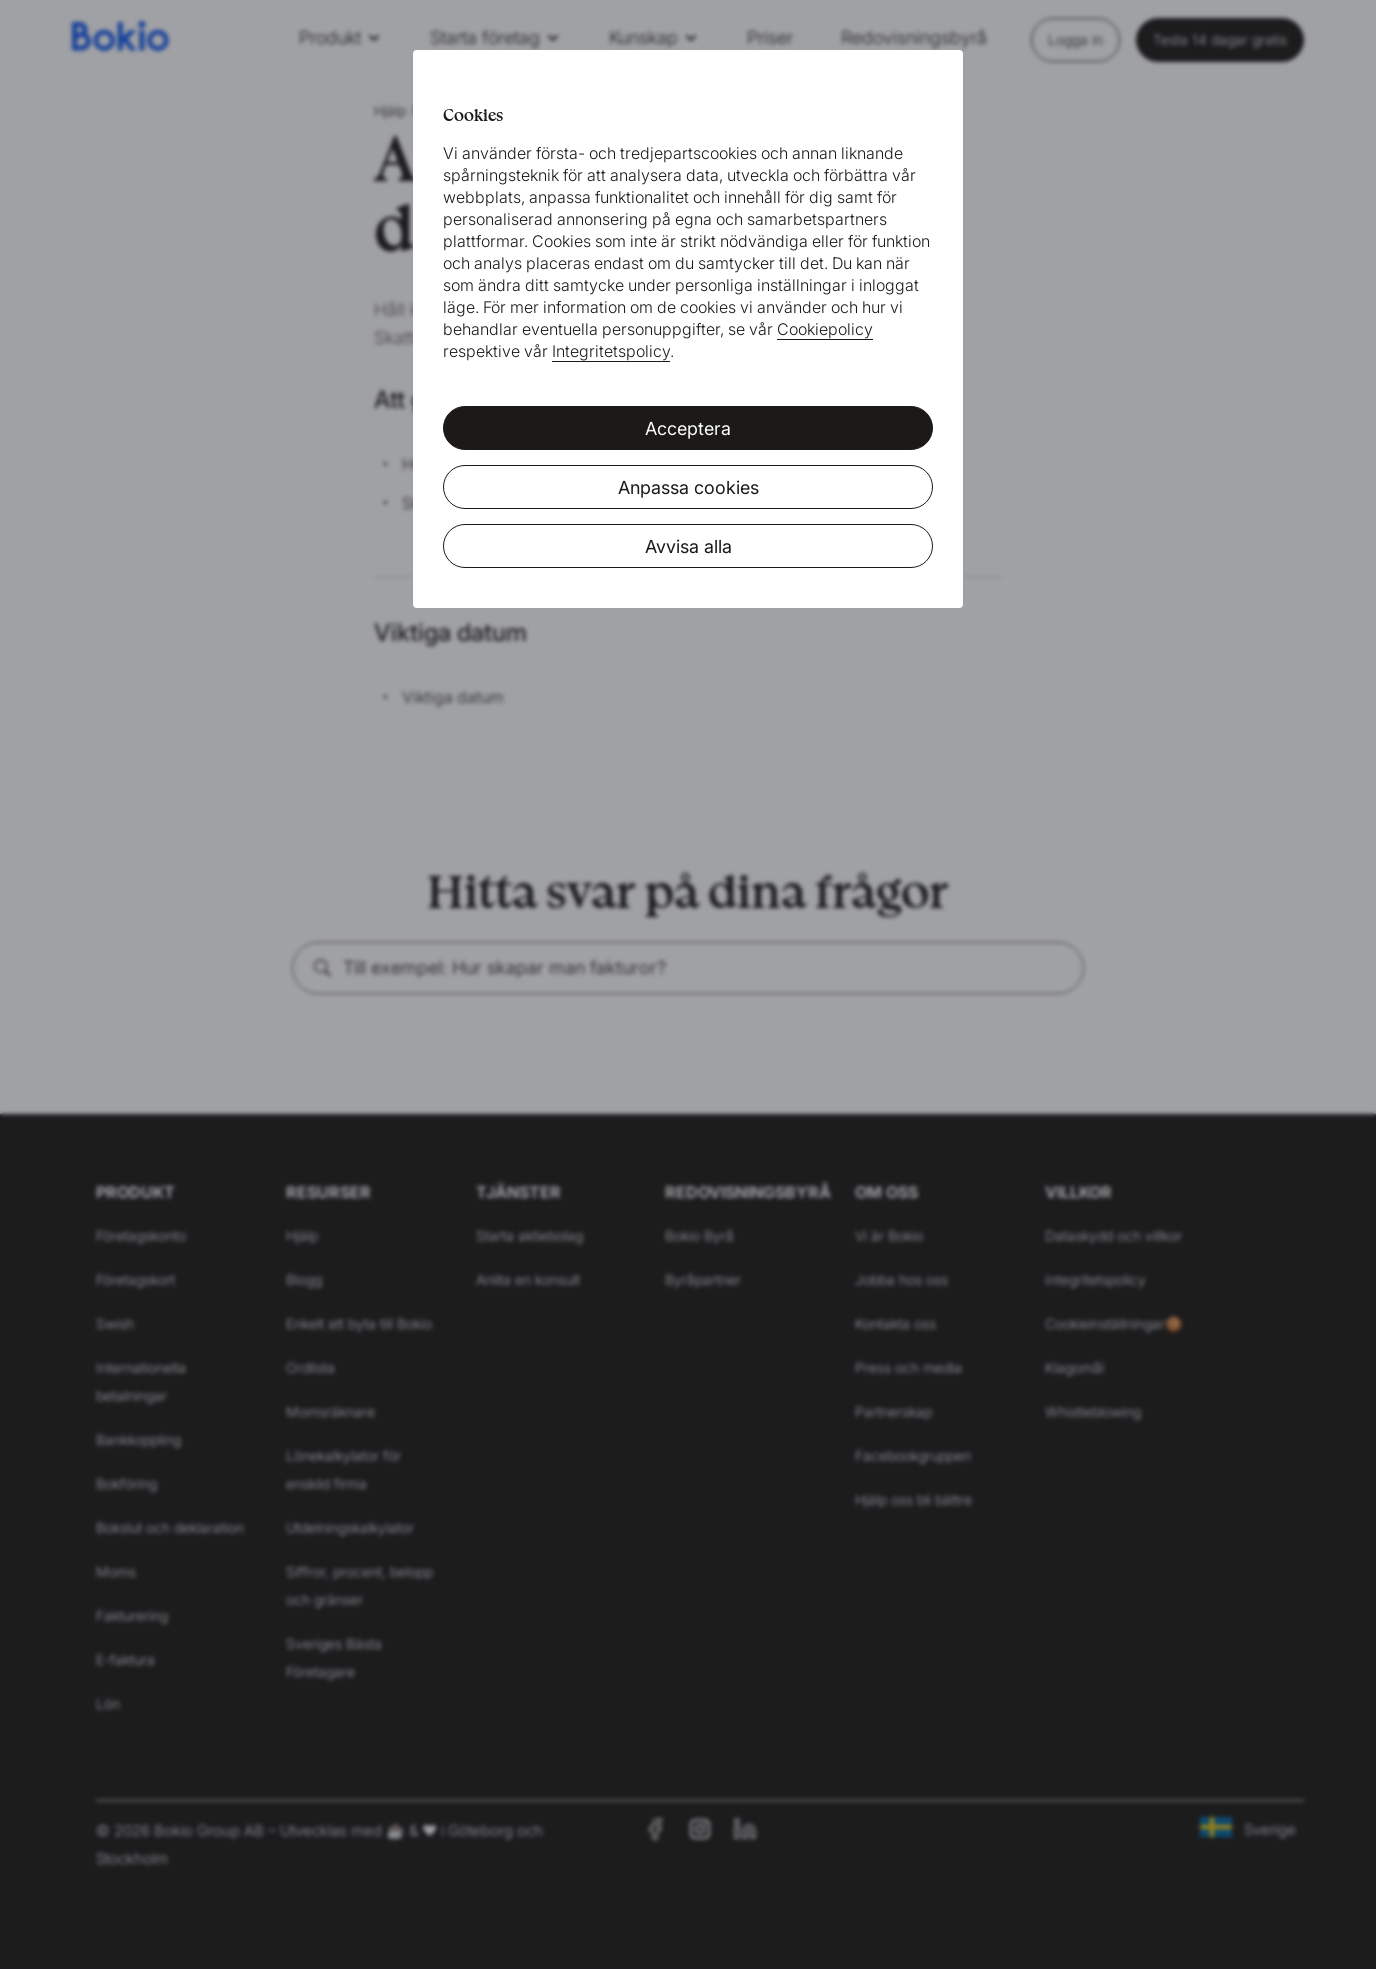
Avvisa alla (688, 546)
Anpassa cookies (688, 487)
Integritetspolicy (611, 351)
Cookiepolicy (825, 329)
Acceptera (688, 428)
